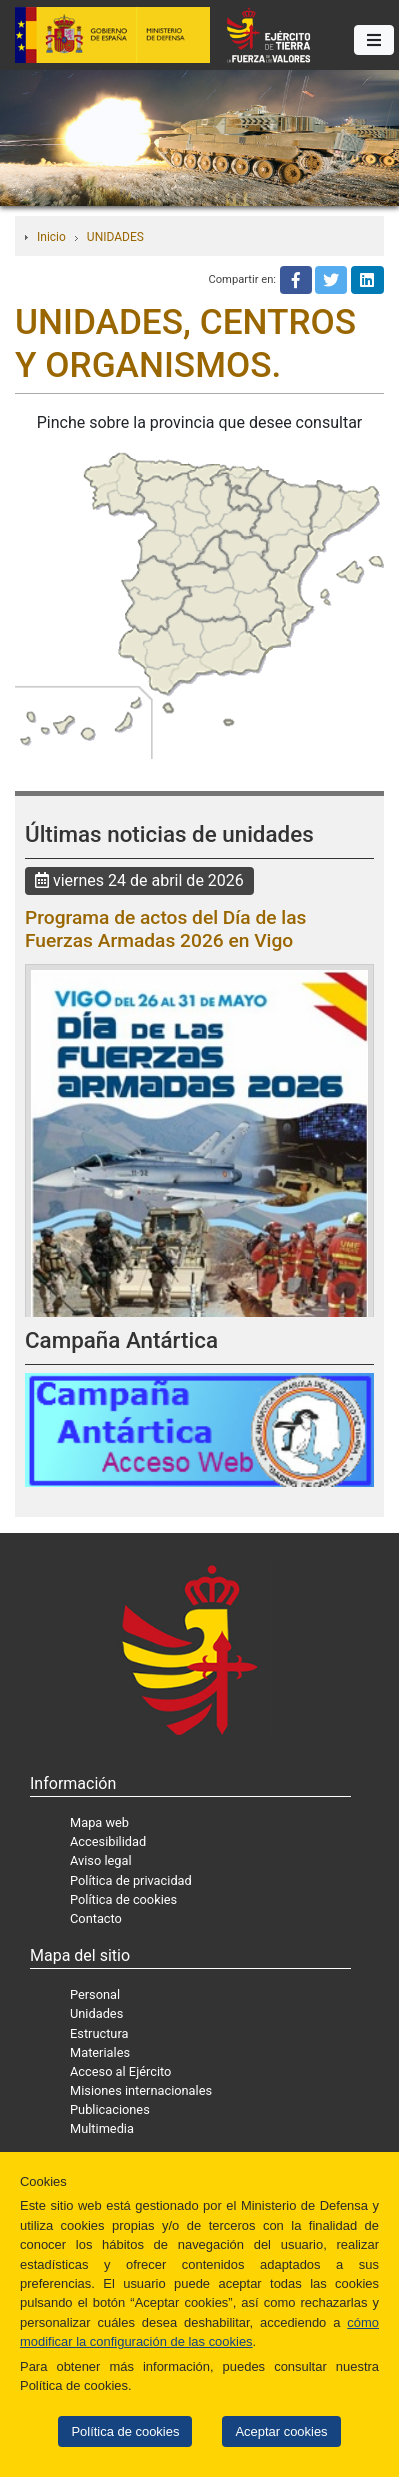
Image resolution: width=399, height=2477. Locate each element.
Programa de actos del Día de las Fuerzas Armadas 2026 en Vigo (165, 929)
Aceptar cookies (281, 2431)
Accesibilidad (108, 1841)
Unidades (96, 2013)
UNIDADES (115, 237)
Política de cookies (125, 2431)
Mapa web (99, 1822)
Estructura (99, 2033)
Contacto (96, 1918)
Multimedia (102, 2128)
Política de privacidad (131, 1880)
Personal (95, 1994)
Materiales (100, 2052)
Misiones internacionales (141, 2090)
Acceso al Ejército (120, 2071)
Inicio (51, 237)
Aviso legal (101, 1860)
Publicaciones (110, 2109)
